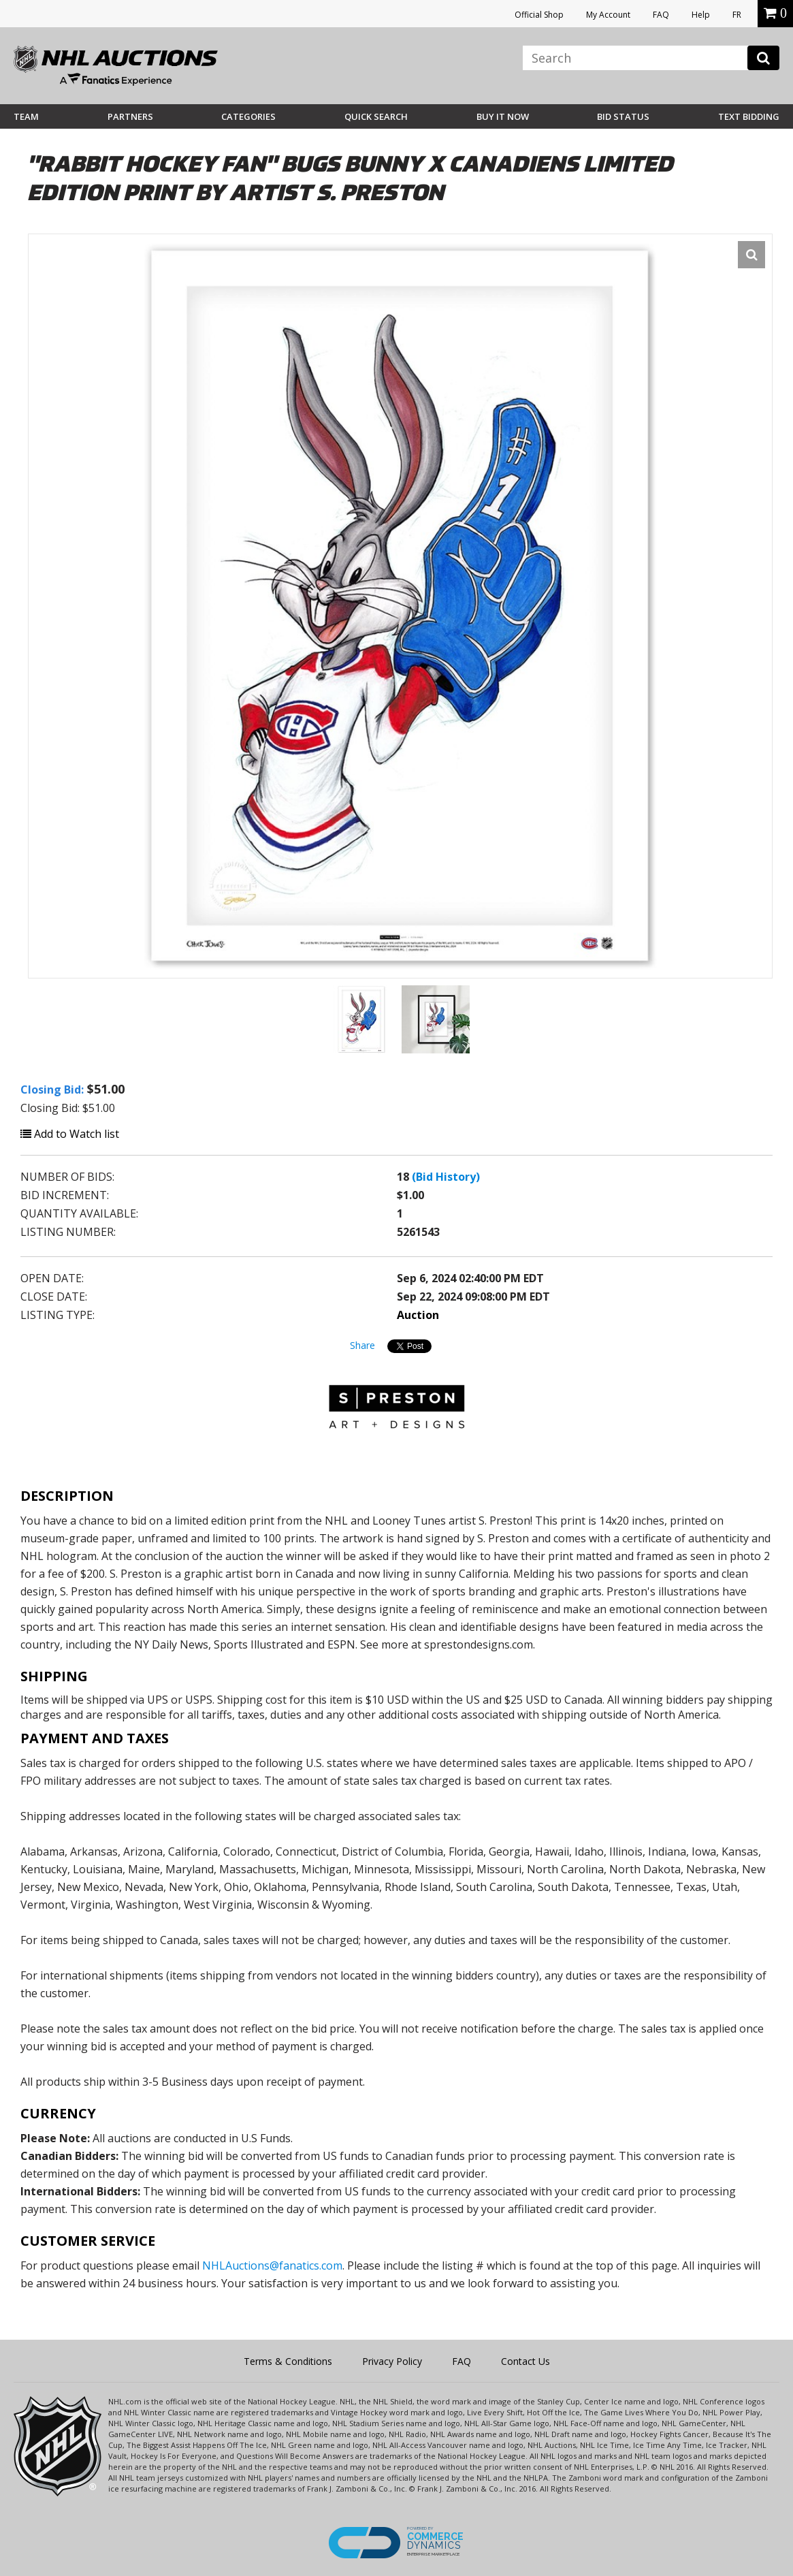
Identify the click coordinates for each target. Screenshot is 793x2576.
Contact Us (525, 2361)
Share (362, 1345)
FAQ (661, 14)
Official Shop (539, 14)
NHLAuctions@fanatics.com (272, 2265)
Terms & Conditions (288, 2361)
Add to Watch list (69, 1133)
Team (26, 116)
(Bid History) (446, 1176)
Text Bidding (748, 116)
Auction (418, 1314)
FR (736, 14)
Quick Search (376, 116)
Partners (130, 116)
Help (701, 14)
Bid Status (623, 116)
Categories (248, 116)
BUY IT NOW (502, 116)
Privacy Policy (392, 2361)
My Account (608, 14)
